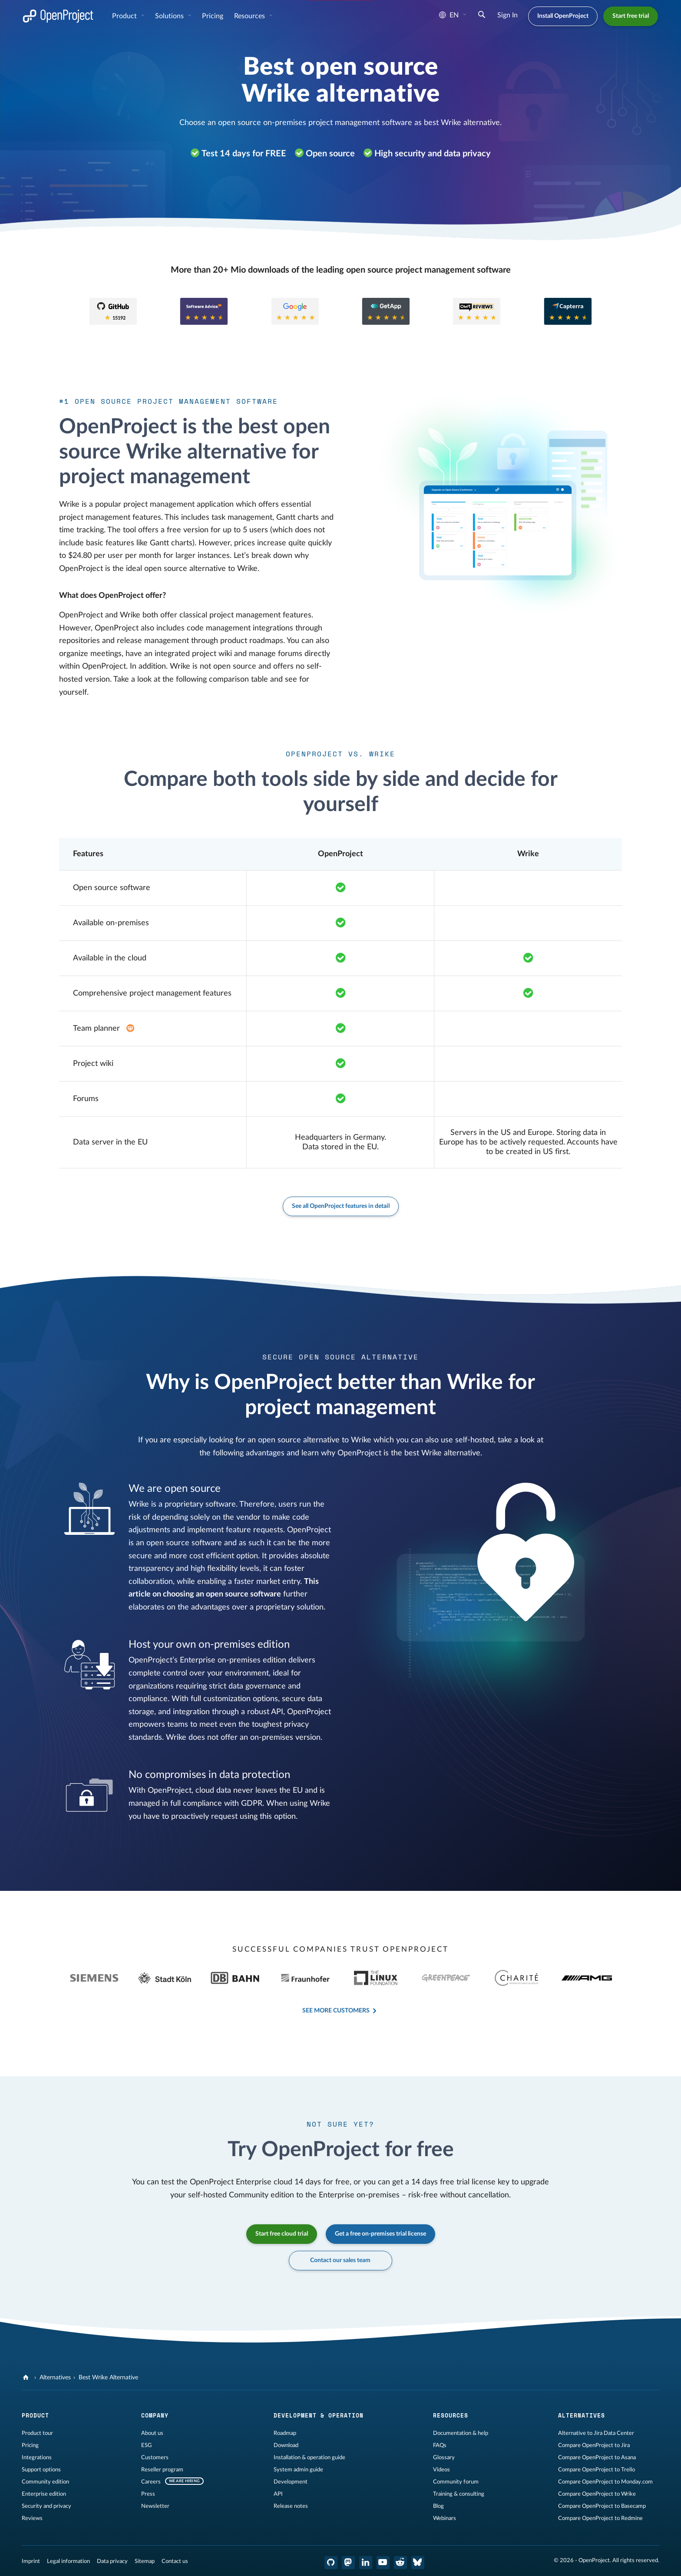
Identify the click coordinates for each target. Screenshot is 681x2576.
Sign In (507, 15)
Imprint (31, 2561)
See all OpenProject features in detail (341, 1206)
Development (290, 2481)
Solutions (170, 16)
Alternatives (55, 2378)
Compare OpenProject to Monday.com (605, 2481)
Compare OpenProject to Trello (596, 2469)
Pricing (212, 16)
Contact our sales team (341, 2260)
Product (125, 16)
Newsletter (155, 2506)
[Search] (481, 16)
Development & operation (319, 2415)
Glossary (444, 2457)
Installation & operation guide (309, 2457)
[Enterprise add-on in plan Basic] (130, 1028)
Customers (155, 2457)
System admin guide (298, 2469)
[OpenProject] (27, 2378)
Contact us (175, 2561)
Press (148, 2494)
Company (155, 2415)
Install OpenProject (562, 16)
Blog (438, 2506)
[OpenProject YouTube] (383, 2562)
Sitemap (145, 2561)
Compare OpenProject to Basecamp (602, 2506)
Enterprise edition (44, 2494)
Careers (151, 2481)
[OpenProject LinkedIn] (365, 2562)
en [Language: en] (449, 15)
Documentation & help (460, 2433)
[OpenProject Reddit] (400, 2562)
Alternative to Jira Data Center (596, 2433)
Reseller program (162, 2469)
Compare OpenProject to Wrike (597, 2494)
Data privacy (112, 2561)
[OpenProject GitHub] (330, 2562)
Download (286, 2445)
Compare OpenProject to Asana (597, 2457)
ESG (146, 2445)
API (278, 2494)
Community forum (456, 2481)
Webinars (444, 2518)
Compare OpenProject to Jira (594, 2445)
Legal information (68, 2561)
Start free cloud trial (281, 2234)
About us (152, 2433)
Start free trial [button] (630, 16)
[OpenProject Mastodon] (348, 2562)
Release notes (291, 2506)
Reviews (32, 2518)
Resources (250, 16)
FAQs (439, 2445)
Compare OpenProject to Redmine (600, 2518)
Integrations (37, 2457)
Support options (41, 2469)
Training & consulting (458, 2494)
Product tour (37, 2433)
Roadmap (285, 2433)
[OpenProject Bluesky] (417, 2562)
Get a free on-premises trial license (380, 2234)
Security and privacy (46, 2506)
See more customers (336, 2011)
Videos (441, 2469)
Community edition (45, 2481)
